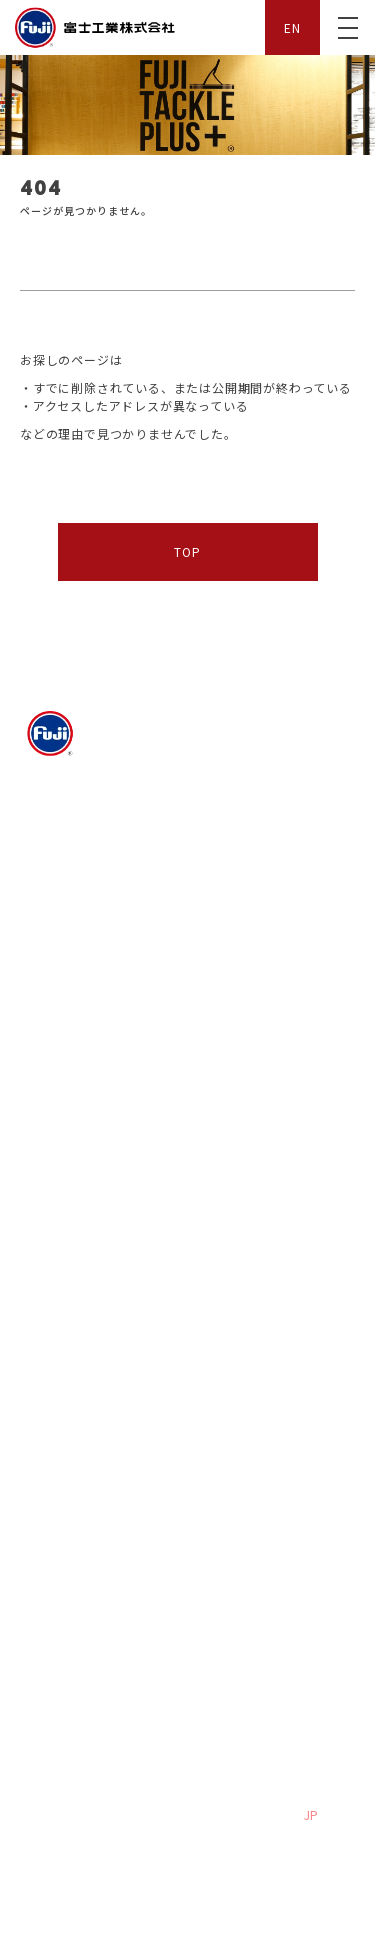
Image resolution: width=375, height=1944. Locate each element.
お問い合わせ (239, 1598)
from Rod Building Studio (274, 1381)
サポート (46, 1558)
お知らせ (46, 1061)
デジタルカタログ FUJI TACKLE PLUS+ (266, 1344)
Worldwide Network (91, 1381)
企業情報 (46, 825)
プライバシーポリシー (85, 1667)
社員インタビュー (84, 1489)
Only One (59, 1180)
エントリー (232, 1489)
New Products (242, 1180)
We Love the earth (87, 894)
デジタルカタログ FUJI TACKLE (98, 1218)
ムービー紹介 (59, 963)
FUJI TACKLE (61, 1141)
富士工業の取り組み (258, 865)
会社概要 (58, 865)
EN (292, 27)
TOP (187, 551)
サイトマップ (59, 1731)
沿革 (213, 894)
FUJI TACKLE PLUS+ (84, 1295)
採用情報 (46, 1450)
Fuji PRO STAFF (70, 1012)
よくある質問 (71, 1598)
